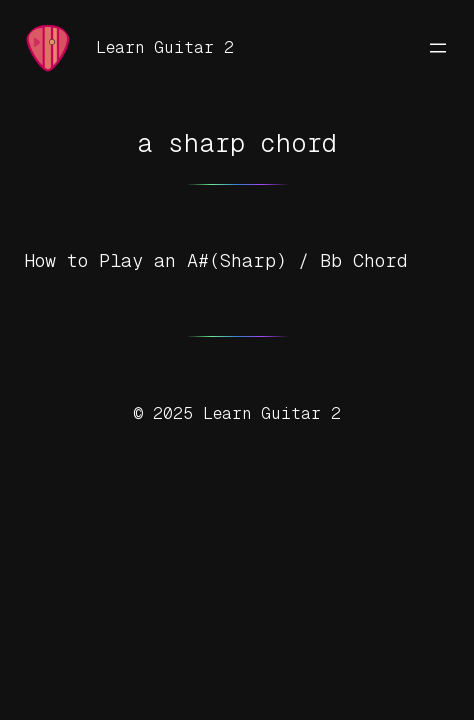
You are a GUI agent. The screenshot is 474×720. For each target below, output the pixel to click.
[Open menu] (438, 48)
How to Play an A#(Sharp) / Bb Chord (216, 260)
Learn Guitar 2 (165, 47)
